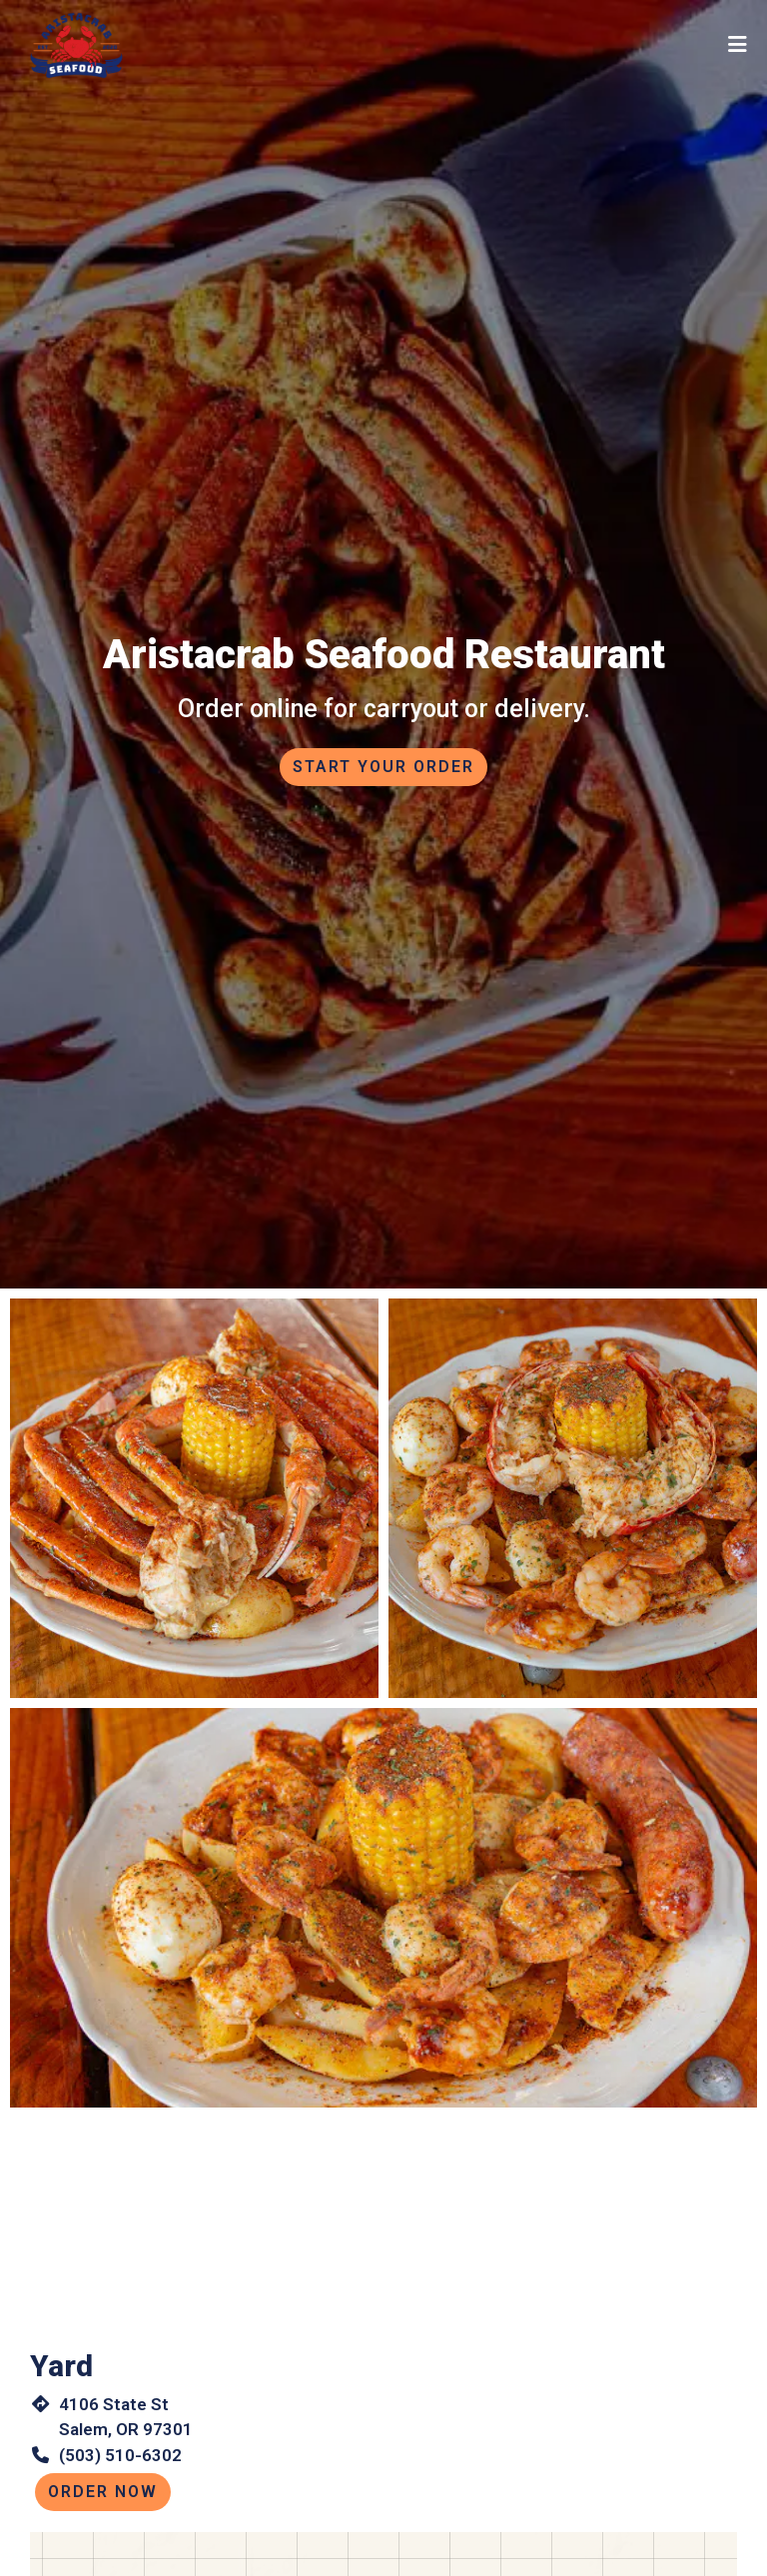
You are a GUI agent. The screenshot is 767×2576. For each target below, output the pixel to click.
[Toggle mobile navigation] (737, 45)
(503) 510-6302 (120, 2455)
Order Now (103, 2491)
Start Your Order (383, 766)
